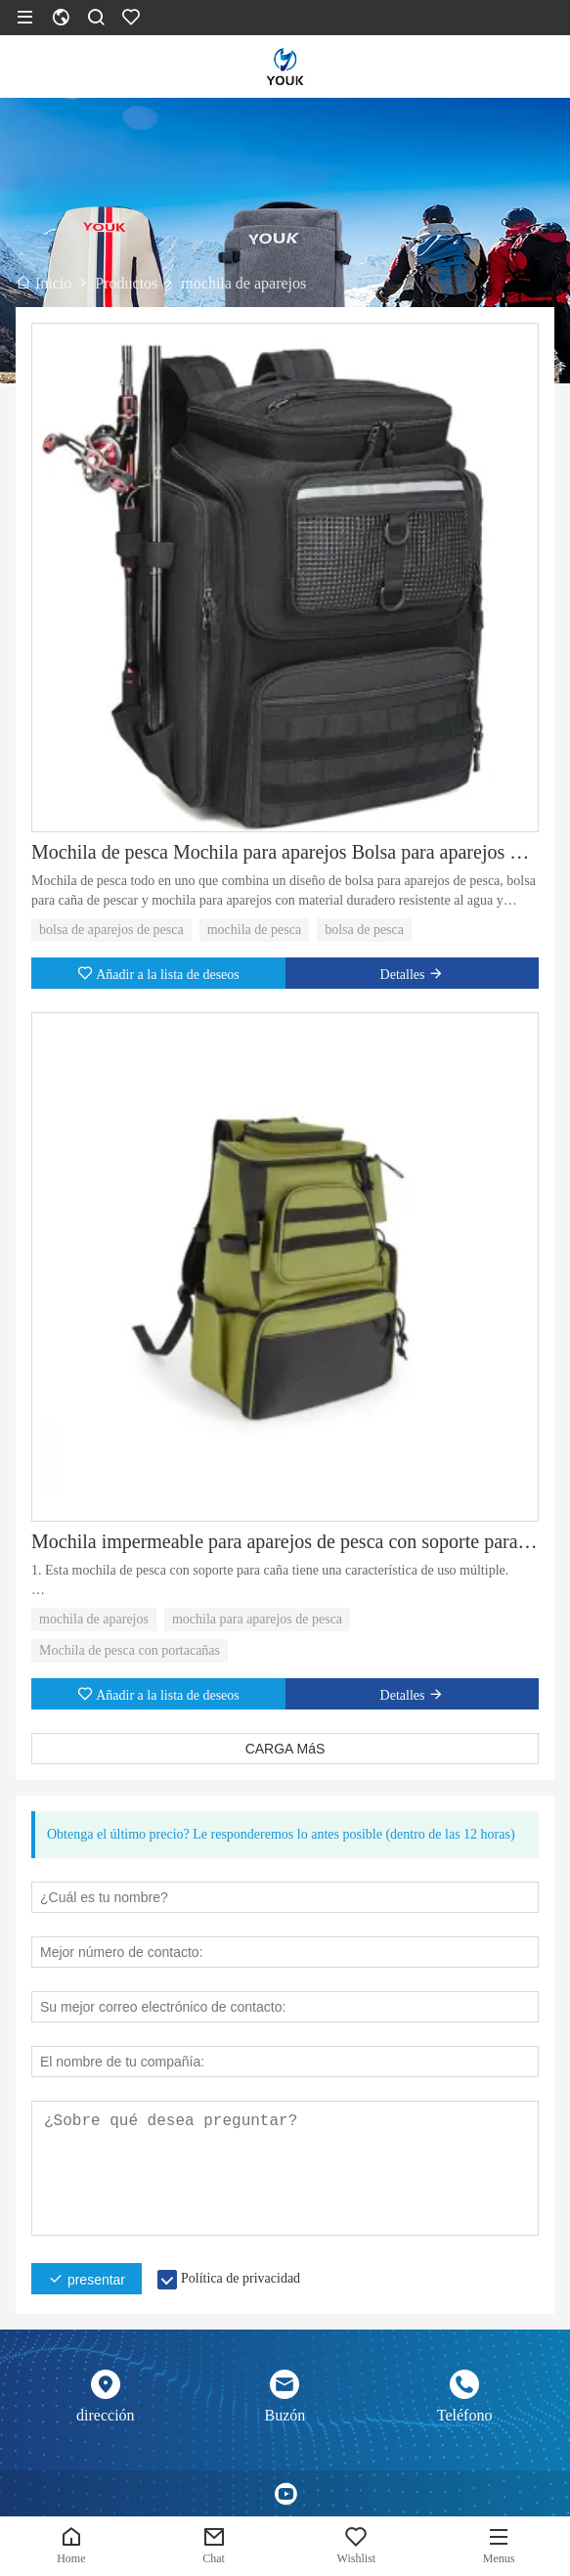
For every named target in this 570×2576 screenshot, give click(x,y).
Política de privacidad (240, 2278)
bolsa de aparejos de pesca (111, 929)
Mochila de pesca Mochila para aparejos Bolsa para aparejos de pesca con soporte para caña (285, 852)
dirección (105, 2415)
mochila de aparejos (94, 1619)
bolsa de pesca (364, 929)
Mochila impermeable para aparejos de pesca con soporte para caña (285, 1541)
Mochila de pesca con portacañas (129, 1650)
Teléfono (465, 2415)
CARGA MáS (285, 1748)
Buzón (285, 2415)
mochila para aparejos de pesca (257, 1619)
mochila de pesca (254, 929)
